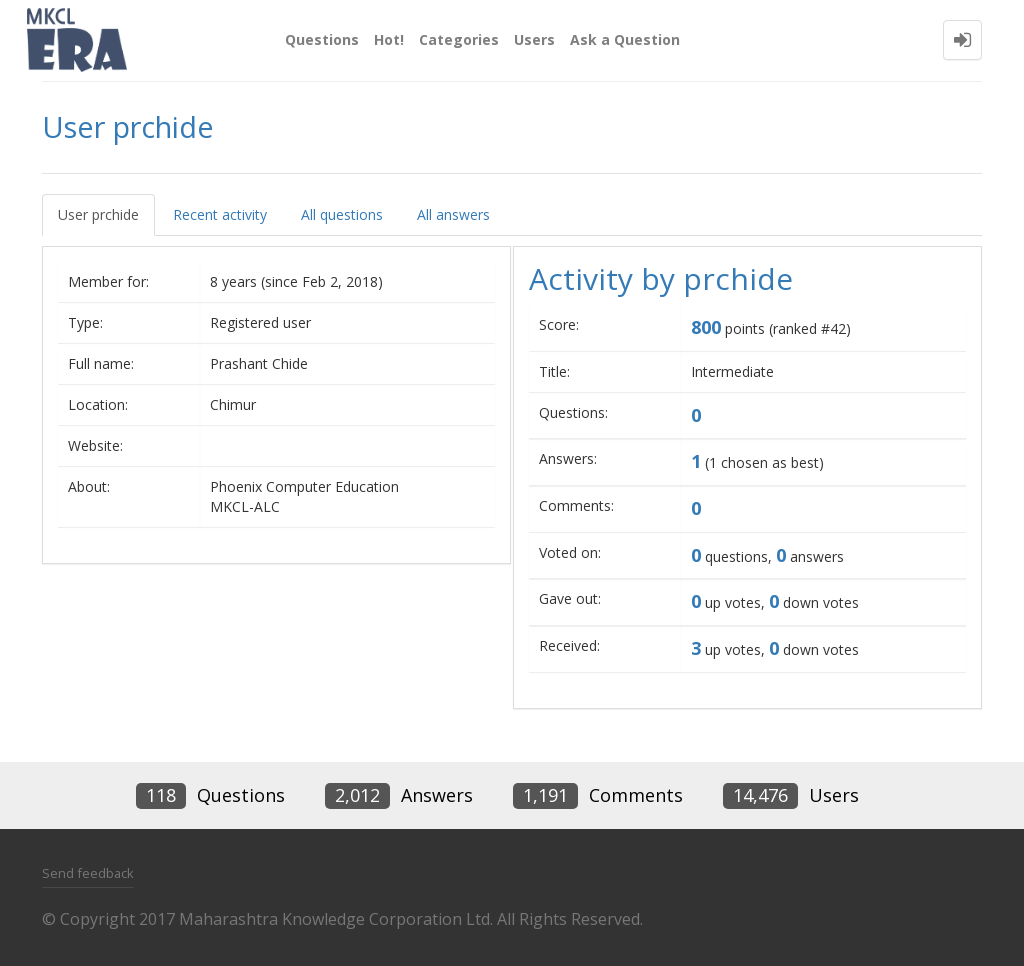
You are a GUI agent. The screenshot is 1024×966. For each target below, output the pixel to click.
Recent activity (220, 214)
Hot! (389, 39)
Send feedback (88, 873)
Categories (459, 39)
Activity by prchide (661, 278)
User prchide (98, 214)
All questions (342, 214)
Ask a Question (625, 39)
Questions (322, 39)
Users (534, 39)
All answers (453, 214)
